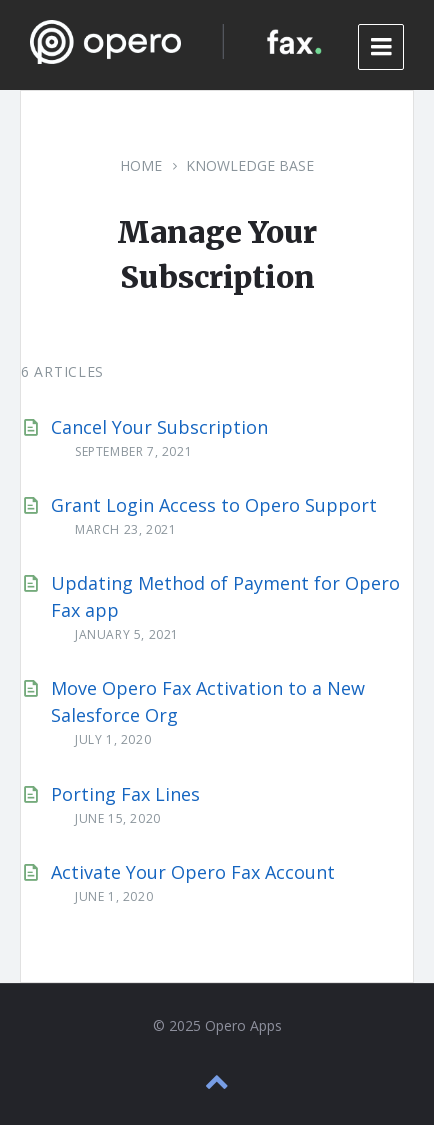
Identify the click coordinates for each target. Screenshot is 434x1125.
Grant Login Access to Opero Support (214, 505)
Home (141, 165)
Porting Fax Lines (125, 794)
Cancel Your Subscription (159, 427)
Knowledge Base (250, 165)
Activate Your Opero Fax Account (193, 872)
